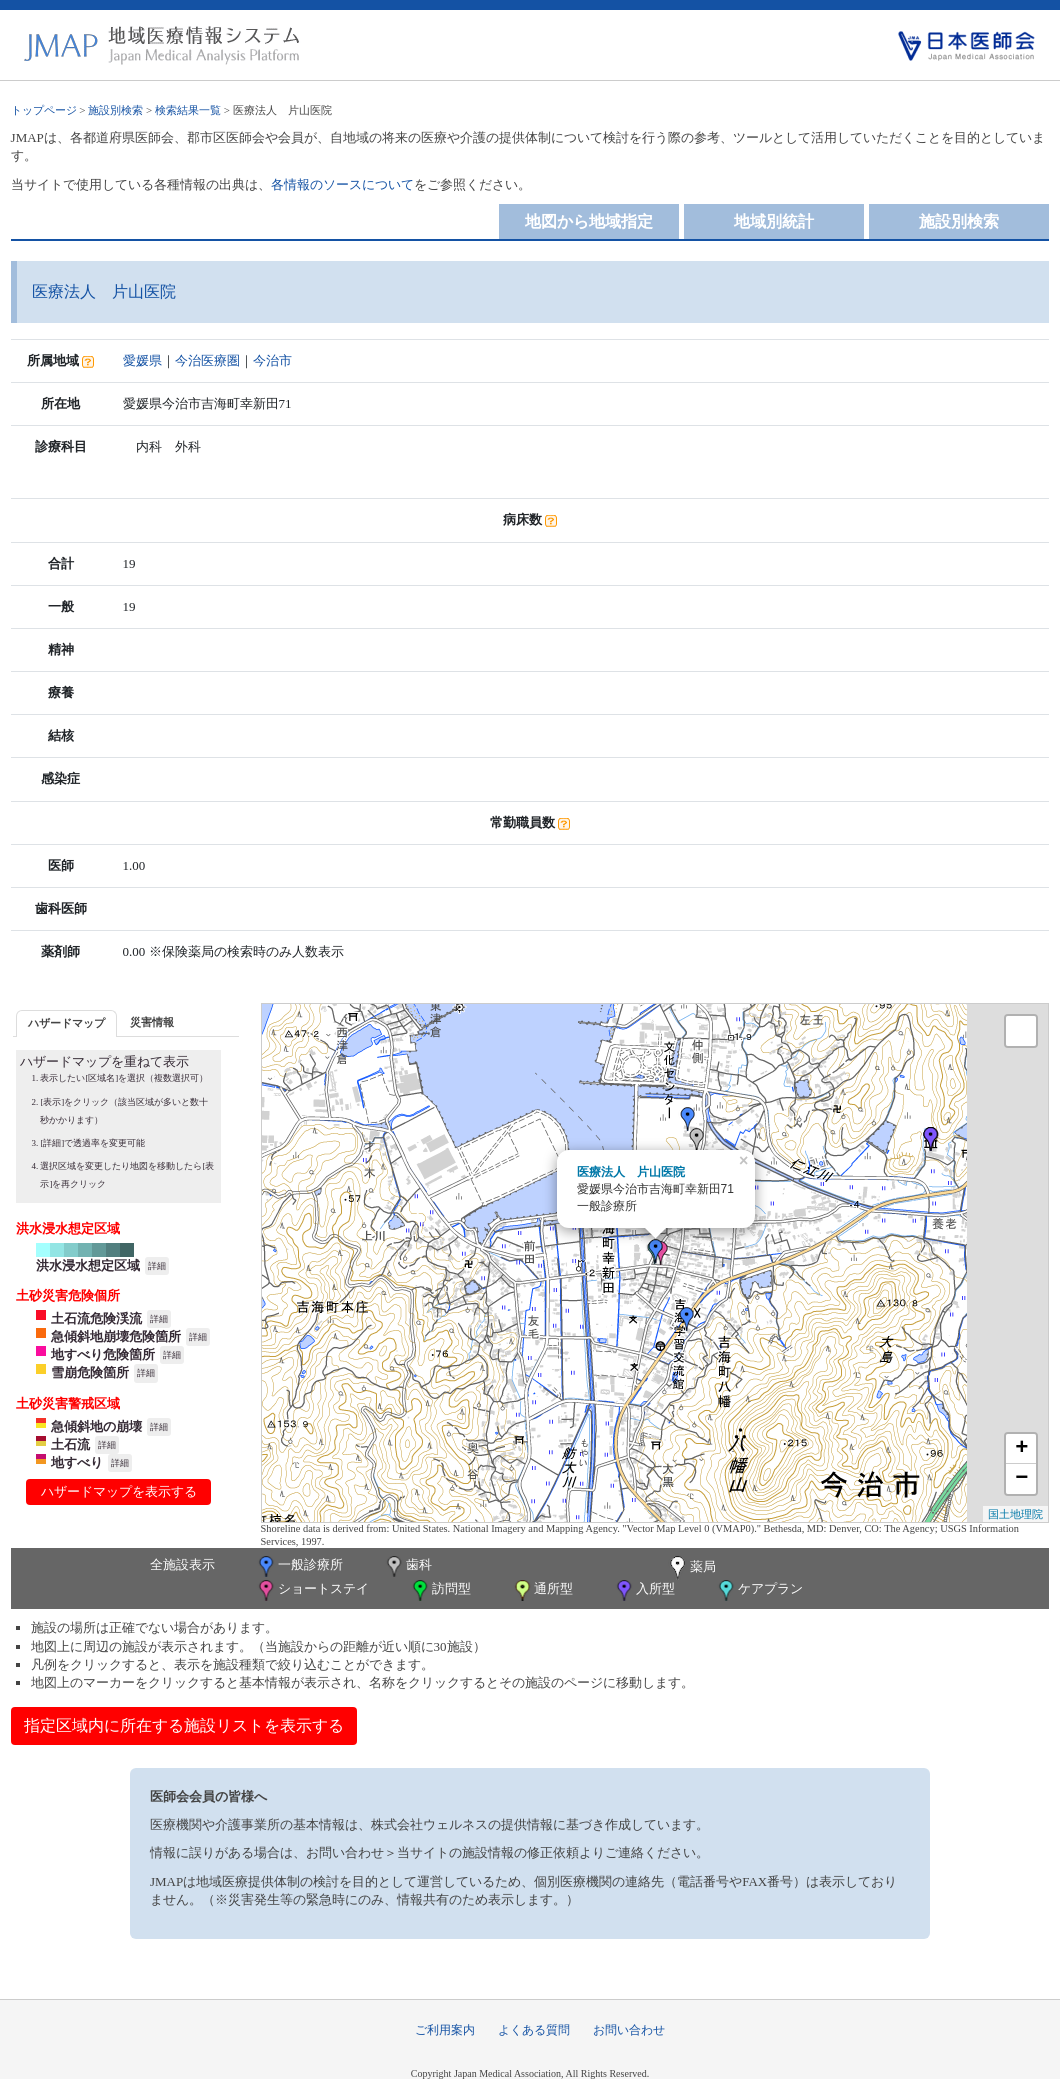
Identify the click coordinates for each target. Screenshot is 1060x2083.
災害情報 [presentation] (152, 1022)
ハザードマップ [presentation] (66, 1023)
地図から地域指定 (589, 221)
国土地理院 (1015, 1514)
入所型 (644, 1590)
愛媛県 (142, 360)
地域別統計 (774, 221)
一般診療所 (299, 1566)
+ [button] (1021, 1449)
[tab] (66, 1023)
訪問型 (440, 1590)
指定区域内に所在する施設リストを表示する (184, 1725)
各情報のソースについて (342, 184)
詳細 (157, 1266)
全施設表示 (182, 1564)
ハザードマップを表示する (119, 1491)
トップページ (44, 110)
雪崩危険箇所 (90, 1372)
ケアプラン (759, 1590)
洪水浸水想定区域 (88, 1265)
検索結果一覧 (188, 110)
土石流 (70, 1444)
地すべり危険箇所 (103, 1354)
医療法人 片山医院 (631, 1172)
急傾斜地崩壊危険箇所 (116, 1336)
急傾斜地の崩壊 (96, 1426)
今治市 (272, 360)
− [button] (1021, 1479)
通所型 (542, 1590)
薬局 (691, 1568)
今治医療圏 (207, 360)
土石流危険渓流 (96, 1318)
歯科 (407, 1566)
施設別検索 (115, 110)
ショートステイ (312, 1590)
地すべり (77, 1462)
